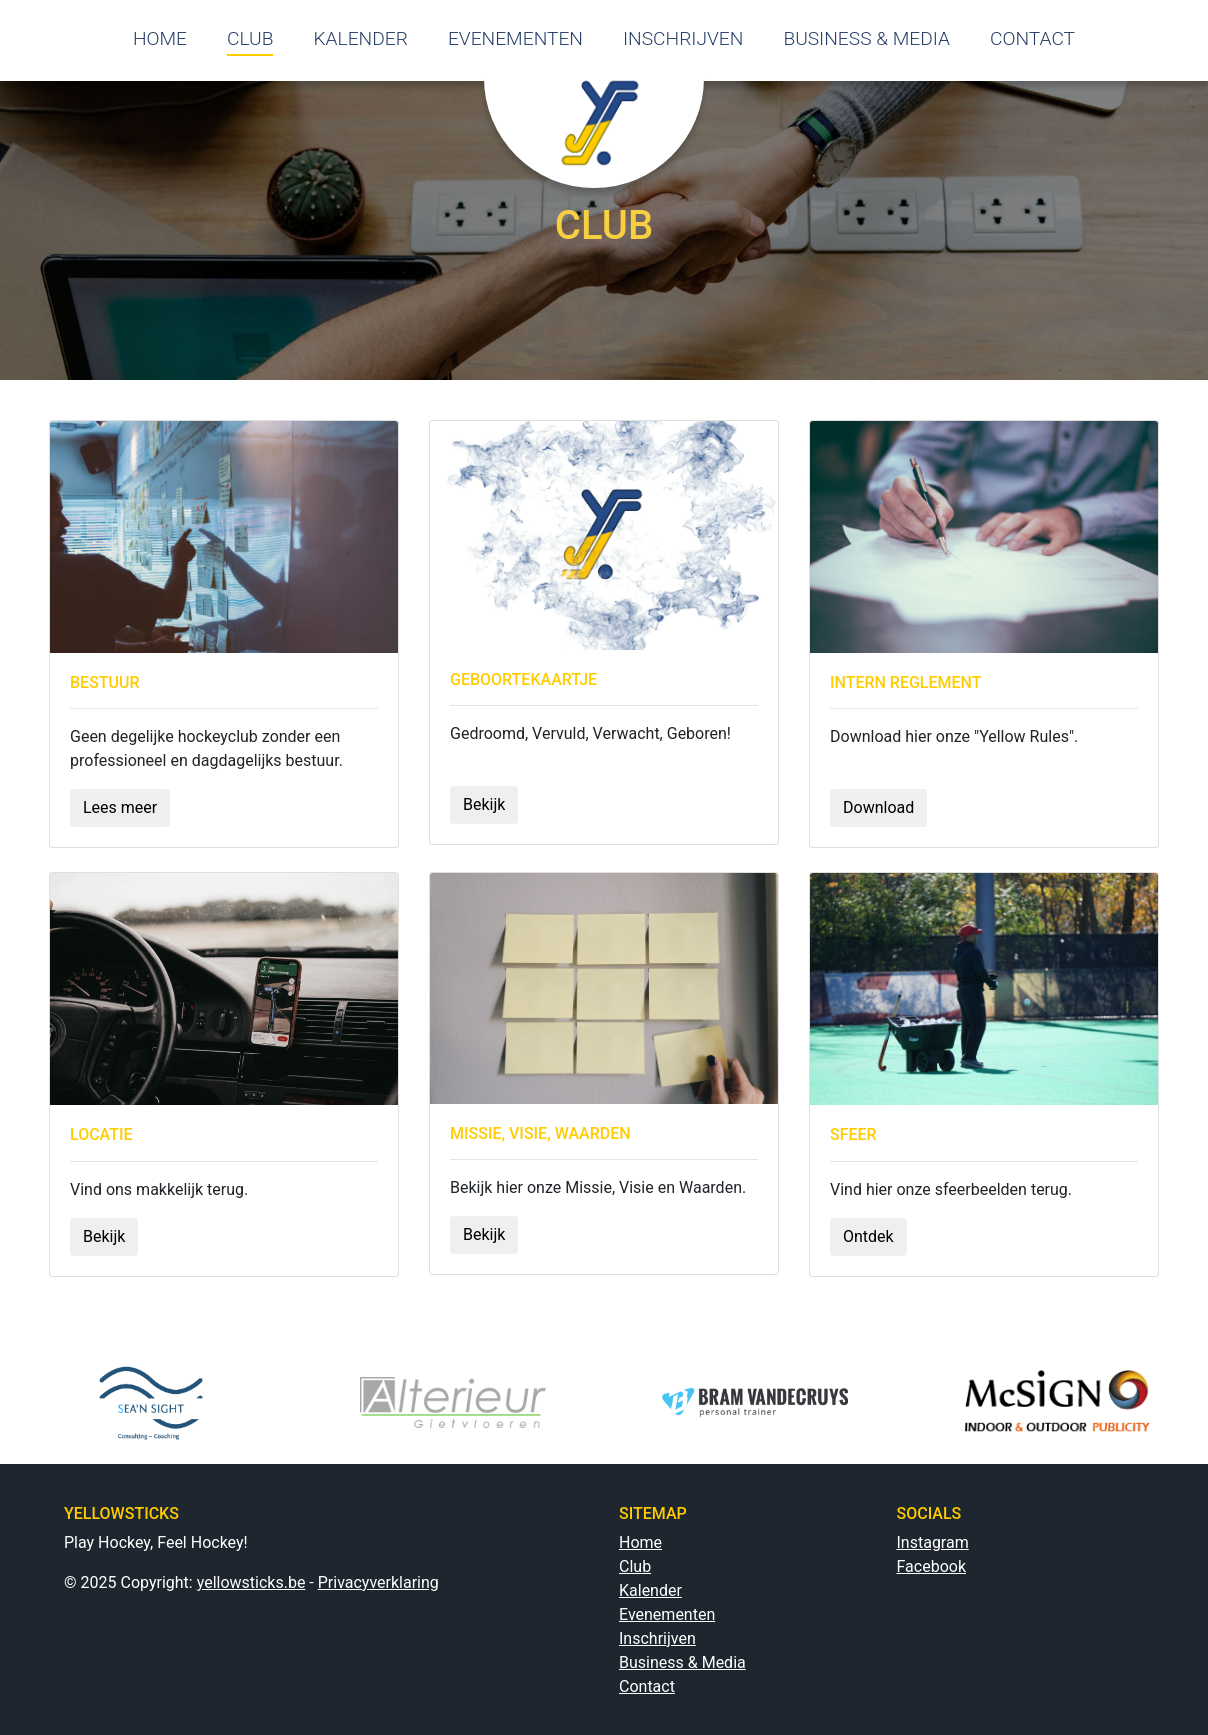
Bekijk (484, 804)
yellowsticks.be (251, 1582)
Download (878, 807)
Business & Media (682, 1662)
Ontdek (868, 1236)
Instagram (933, 1542)
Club (635, 1566)
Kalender (650, 1590)
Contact (647, 1686)
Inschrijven (657, 1638)
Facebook (931, 1566)
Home (640, 1542)
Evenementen (667, 1614)
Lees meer (120, 807)
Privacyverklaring (378, 1582)
